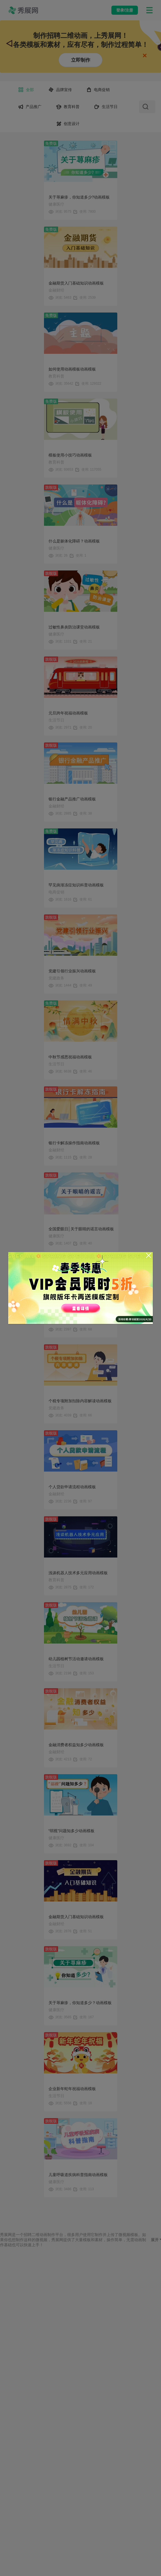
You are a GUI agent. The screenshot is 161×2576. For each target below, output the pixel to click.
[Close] (148, 1255)
